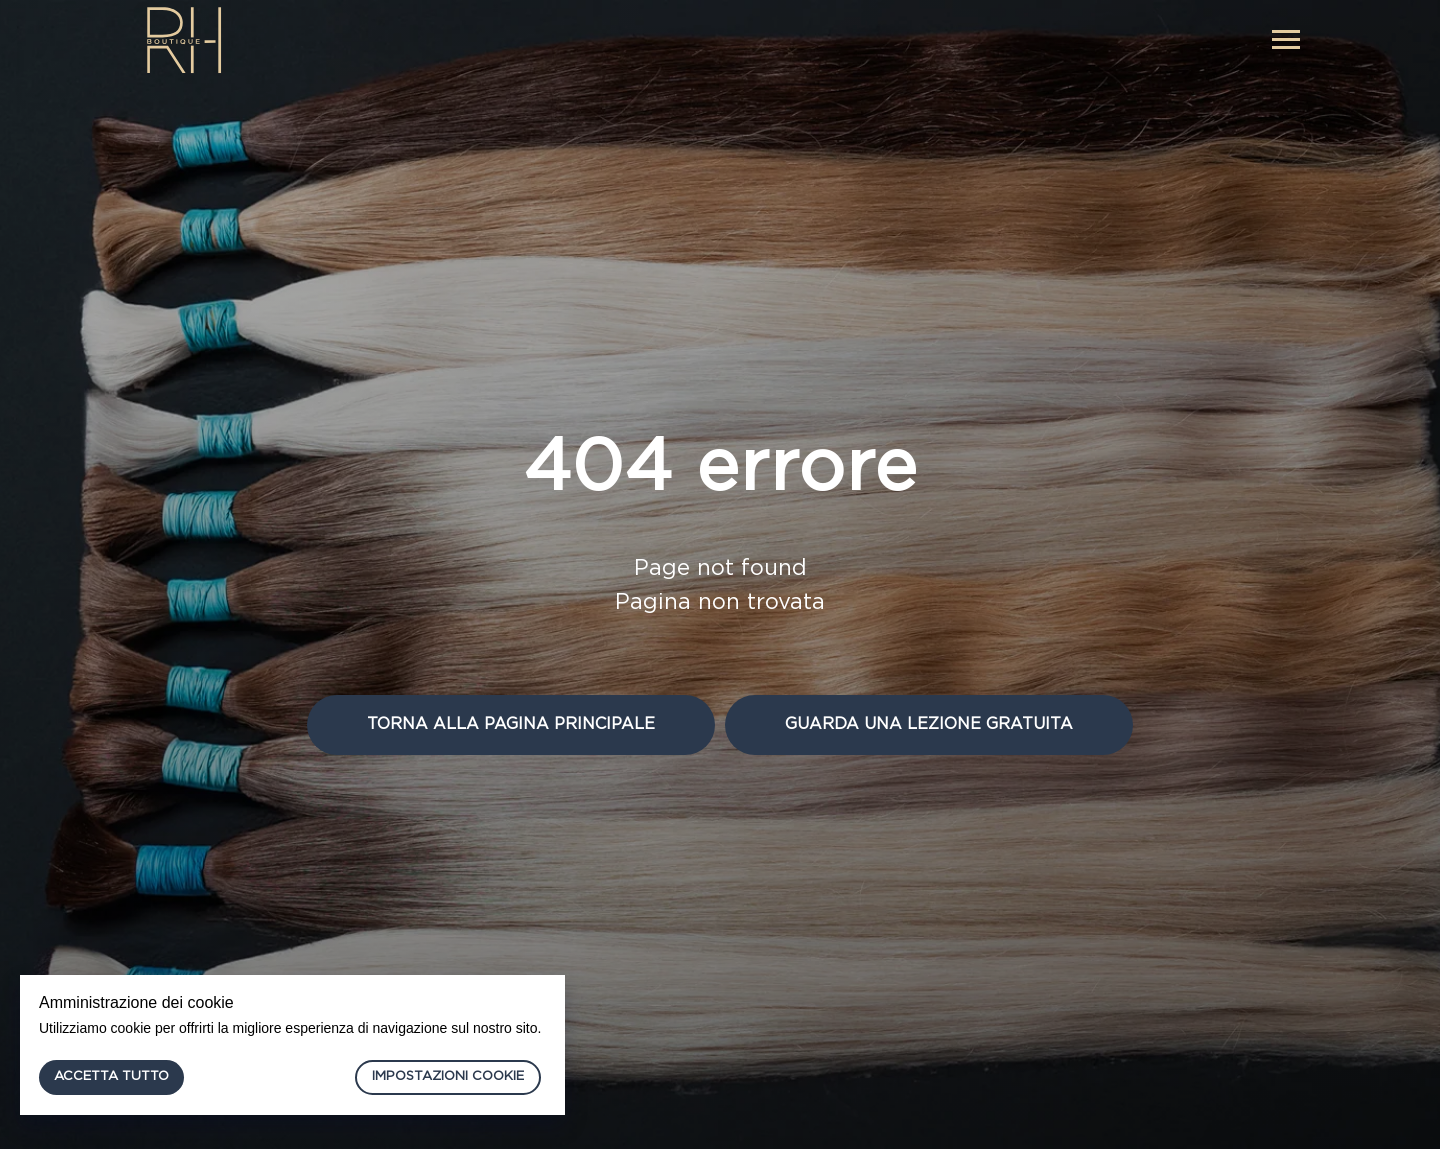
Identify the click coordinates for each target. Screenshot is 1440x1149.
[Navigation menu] (1286, 40)
